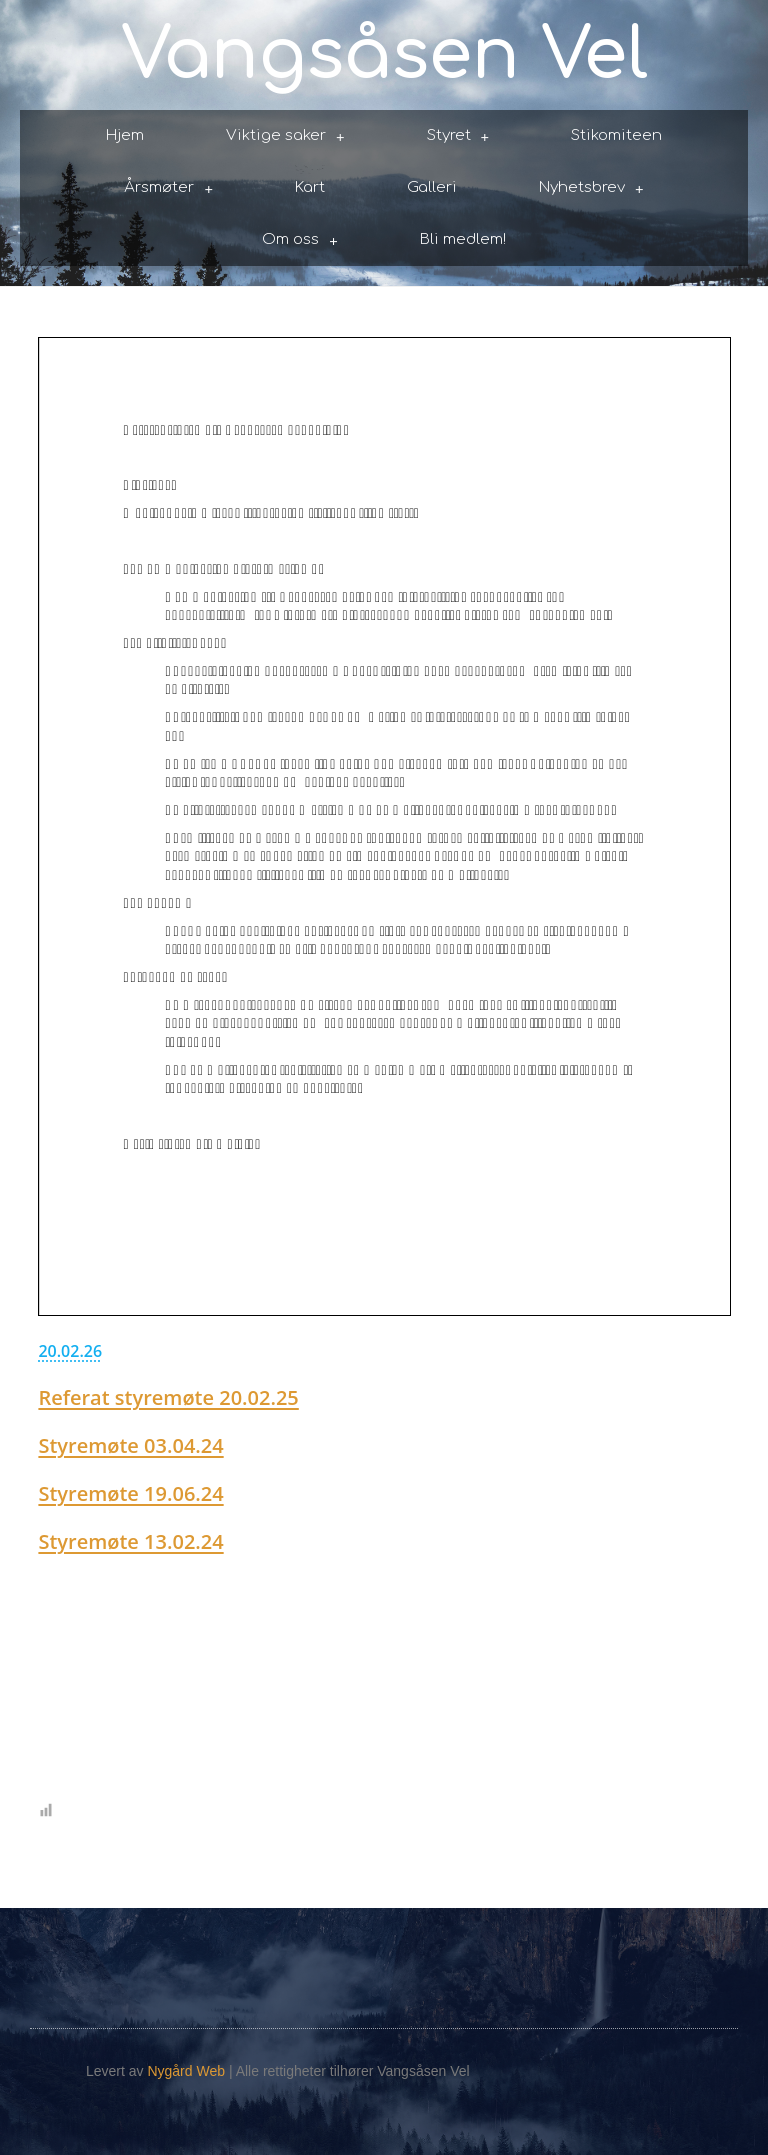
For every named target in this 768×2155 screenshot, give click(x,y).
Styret (458, 136)
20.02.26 (70, 1351)
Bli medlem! (463, 239)
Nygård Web (186, 2071)
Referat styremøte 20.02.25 (168, 1397)
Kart (310, 187)
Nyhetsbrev (591, 188)
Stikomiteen (616, 135)
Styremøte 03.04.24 (130, 1445)
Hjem (125, 135)
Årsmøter (168, 188)
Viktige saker (285, 136)
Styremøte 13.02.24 (130, 1541)
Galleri (432, 187)
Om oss (300, 240)
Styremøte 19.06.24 (130, 1493)
